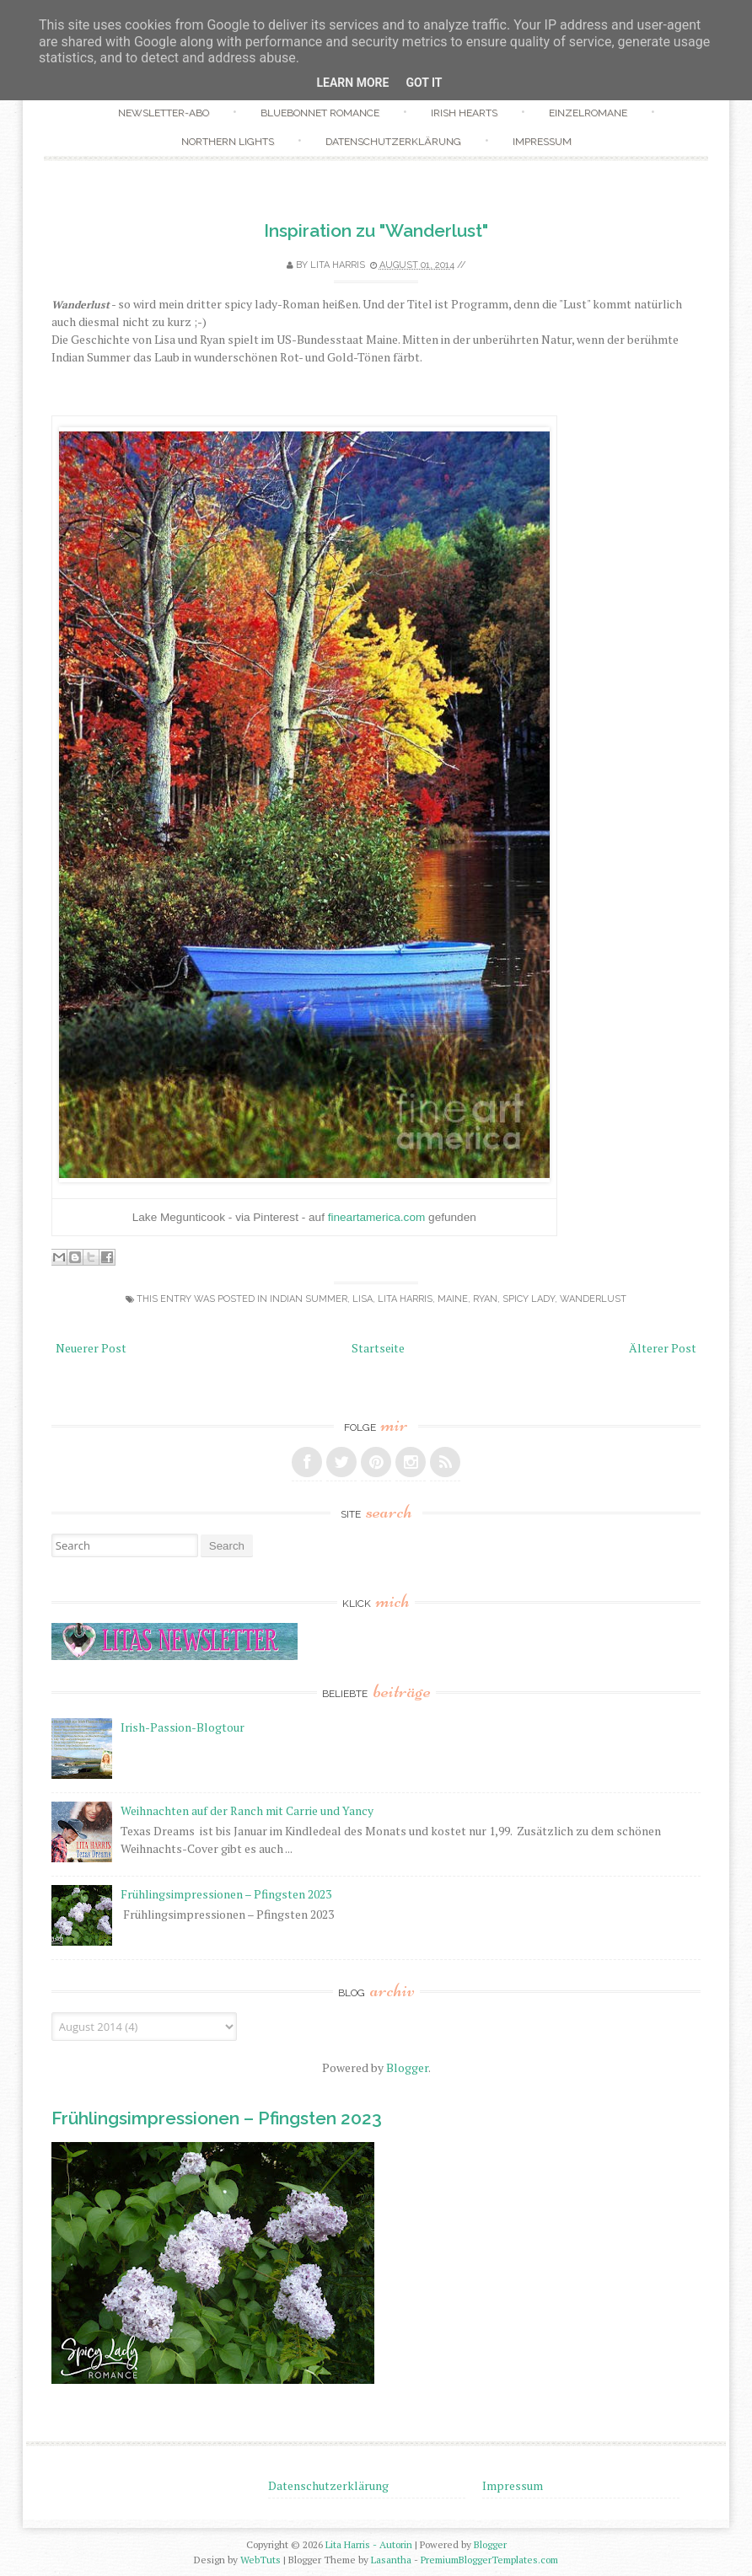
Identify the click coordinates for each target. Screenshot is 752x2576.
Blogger (407, 2067)
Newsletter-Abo (163, 113)
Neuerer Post (91, 1348)
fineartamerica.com (377, 1217)
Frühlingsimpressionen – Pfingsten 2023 (226, 1894)
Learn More (352, 82)
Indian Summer (308, 1298)
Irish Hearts (464, 113)
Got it (424, 82)
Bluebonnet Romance (320, 113)
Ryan (485, 1298)
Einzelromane (588, 113)
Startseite (378, 1348)
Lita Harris (405, 1298)
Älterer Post (662, 1348)
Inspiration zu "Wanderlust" (376, 230)
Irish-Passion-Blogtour (182, 1727)
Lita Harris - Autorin (368, 2544)
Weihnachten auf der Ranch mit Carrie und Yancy (247, 1810)
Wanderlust (593, 1298)
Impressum (542, 141)
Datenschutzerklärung (393, 141)
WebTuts (260, 2559)
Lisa (362, 1298)
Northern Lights (227, 141)
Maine (453, 1298)
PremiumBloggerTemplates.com (489, 2559)
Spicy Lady (528, 1298)
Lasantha (391, 2559)
